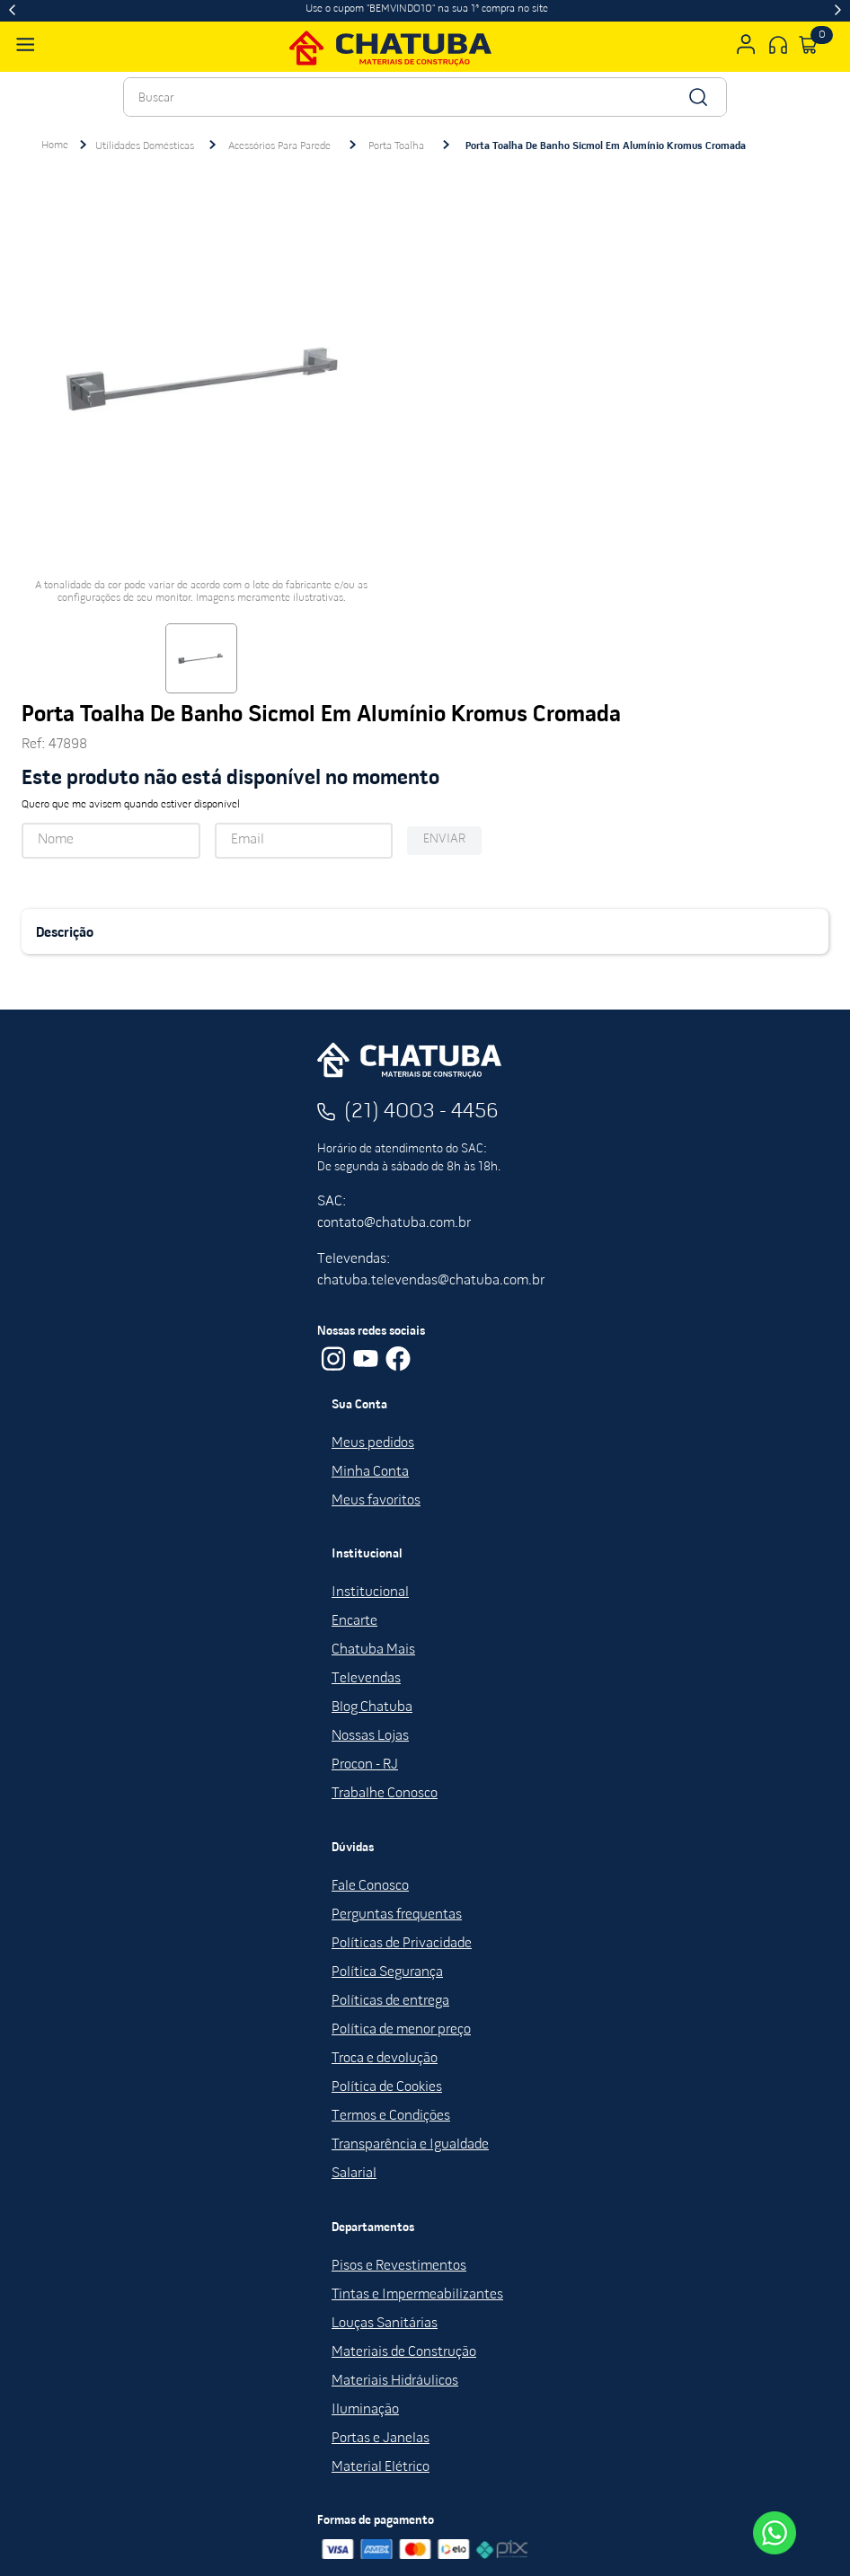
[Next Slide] (837, 11)
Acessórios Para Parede (279, 146)
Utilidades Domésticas (144, 146)
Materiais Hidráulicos (395, 2381)
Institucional (370, 1592)
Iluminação (365, 2410)
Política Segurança (387, 1972)
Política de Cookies (387, 2087)
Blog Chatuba (372, 1707)
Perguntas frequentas (397, 1915)
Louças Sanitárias (385, 2323)
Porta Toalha (396, 146)
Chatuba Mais (373, 1650)
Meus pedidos (373, 1443)
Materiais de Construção (404, 2352)
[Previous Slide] (12, 11)
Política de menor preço (401, 2030)
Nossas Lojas (370, 1736)
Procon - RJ (365, 1765)
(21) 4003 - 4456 (421, 1112)
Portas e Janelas (380, 2438)
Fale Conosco (370, 1886)
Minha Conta (370, 1472)
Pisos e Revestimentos (399, 2266)
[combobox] (425, 97)
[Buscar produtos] (697, 97)
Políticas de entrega (390, 2001)
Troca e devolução (385, 2058)
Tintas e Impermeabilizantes (417, 2295)
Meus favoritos (376, 1501)
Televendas (366, 1679)
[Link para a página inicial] (55, 145)
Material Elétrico (380, 2467)
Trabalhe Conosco (385, 1793)
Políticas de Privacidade (402, 1943)
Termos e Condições (391, 2116)
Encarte (354, 1621)
